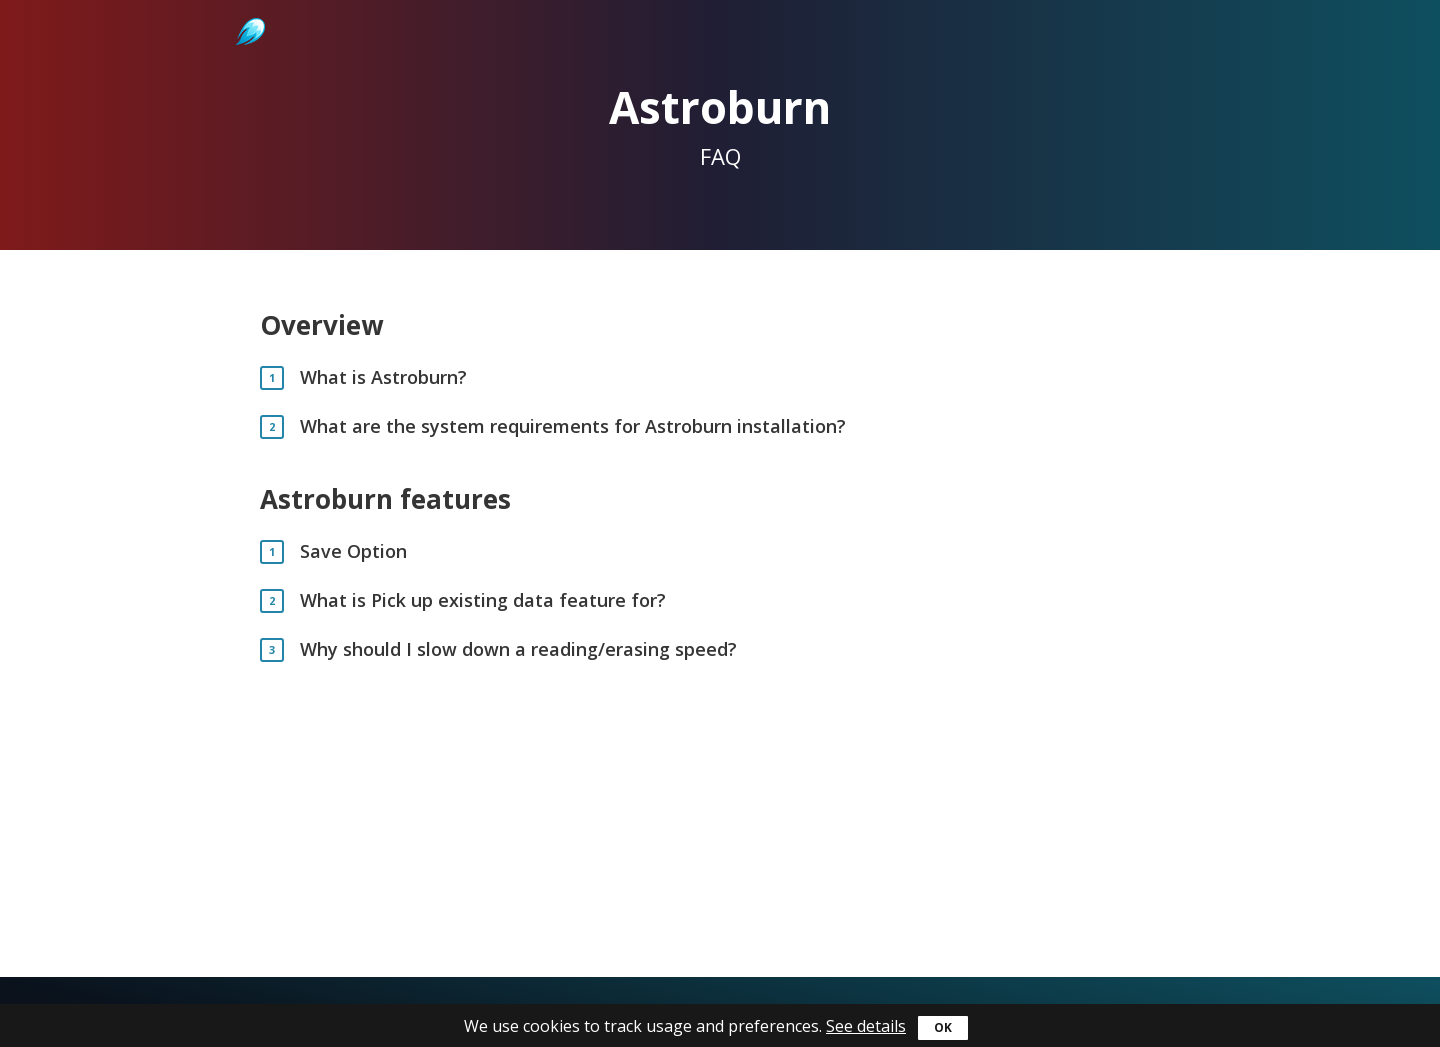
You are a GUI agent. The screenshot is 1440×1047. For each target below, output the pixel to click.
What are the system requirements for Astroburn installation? (573, 426)
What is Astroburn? (383, 377)
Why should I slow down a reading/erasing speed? (518, 649)
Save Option (353, 551)
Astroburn (248, 10)
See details (866, 1026)
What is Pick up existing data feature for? (483, 600)
